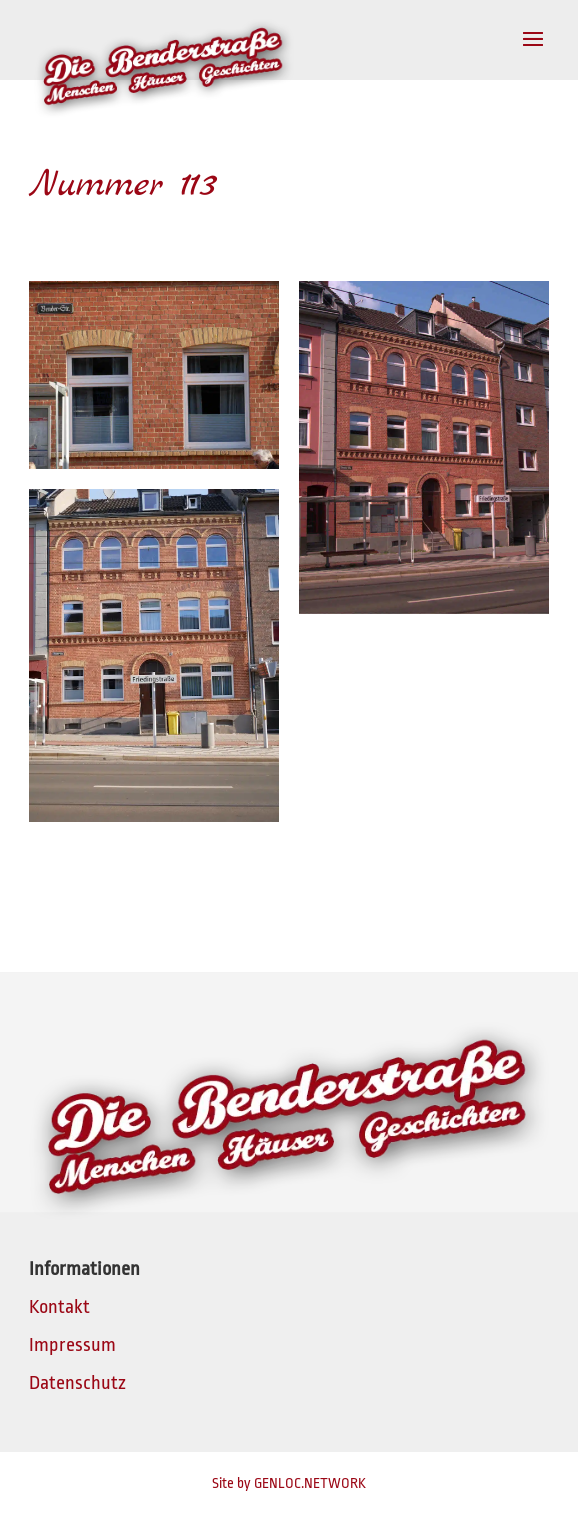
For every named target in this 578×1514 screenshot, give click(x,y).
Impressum (72, 1345)
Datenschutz (77, 1383)
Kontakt (59, 1307)
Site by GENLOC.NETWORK (289, 1483)
